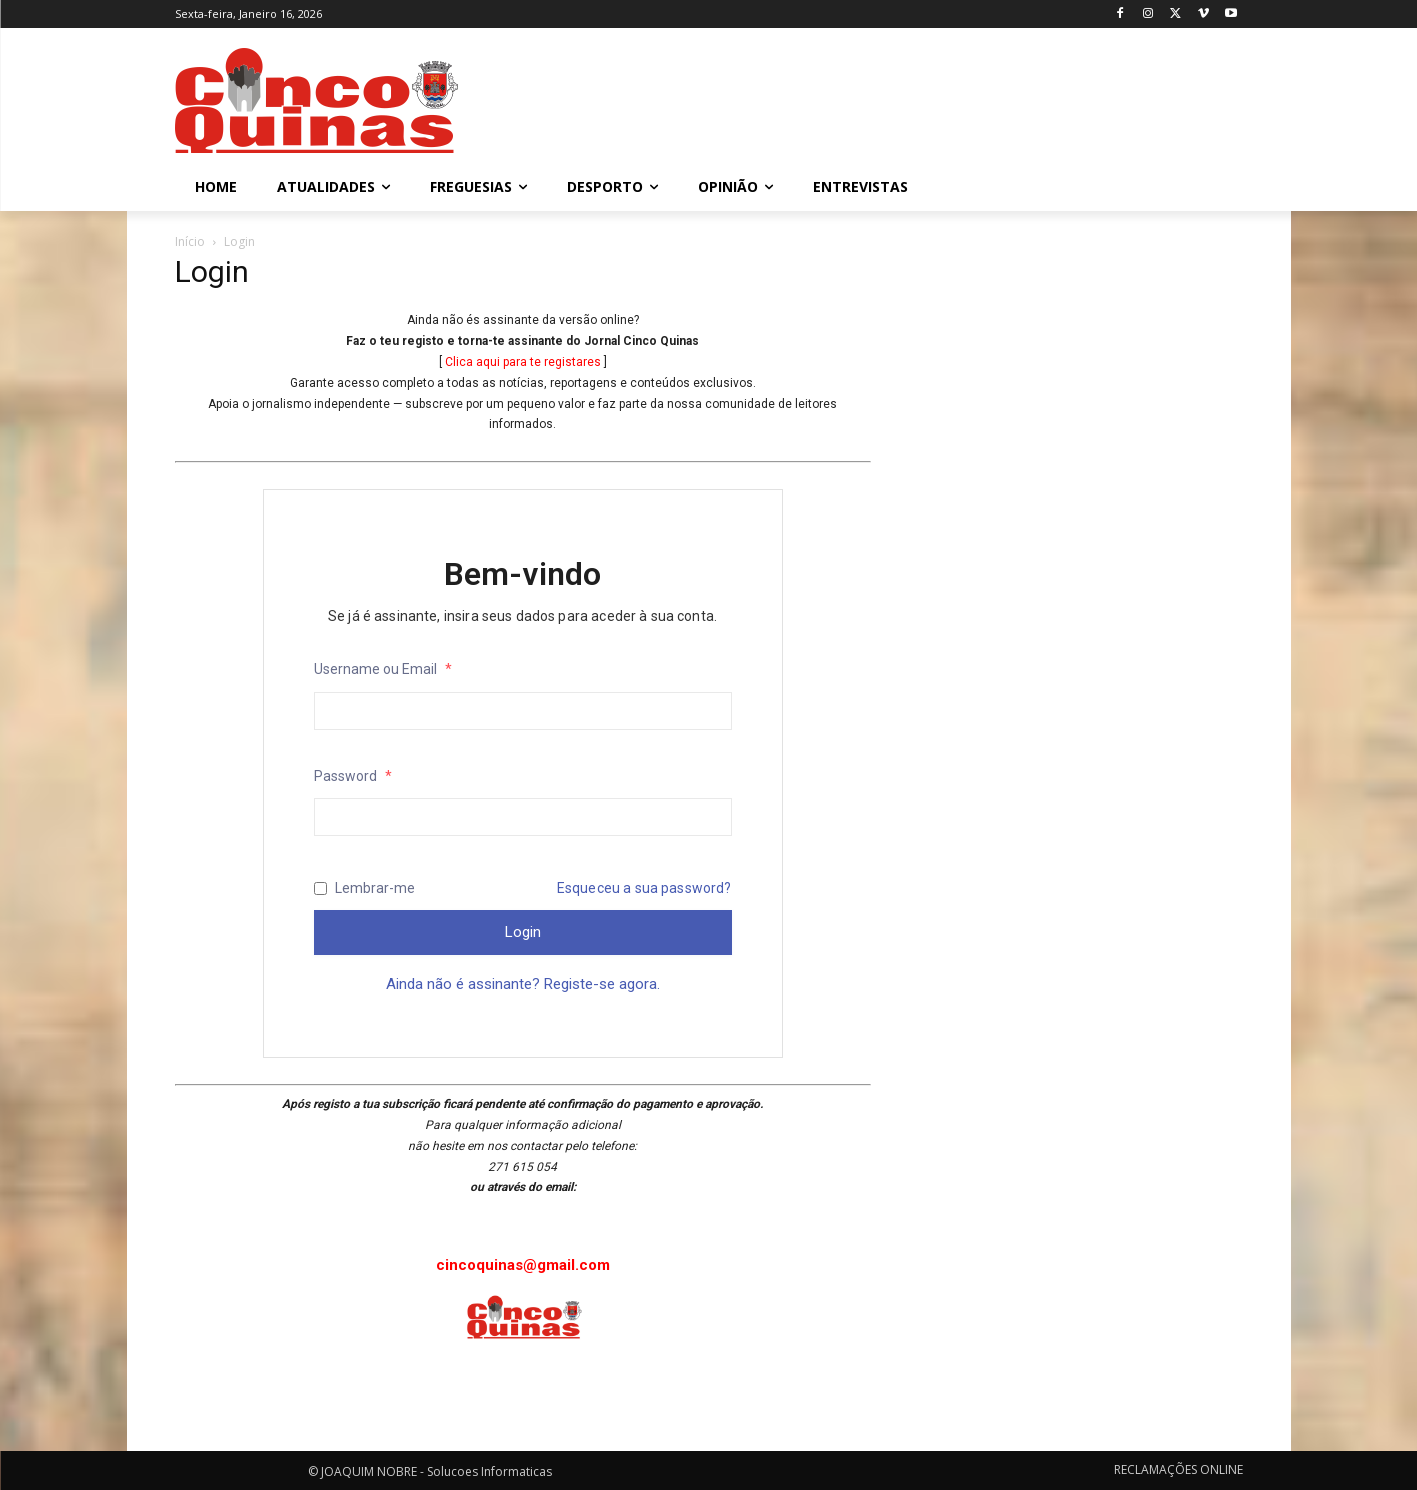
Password (353, 776)
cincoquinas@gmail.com (523, 1265)
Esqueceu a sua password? (644, 888)
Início (190, 241)
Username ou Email (383, 669)
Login (523, 932)
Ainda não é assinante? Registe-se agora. (523, 984)
